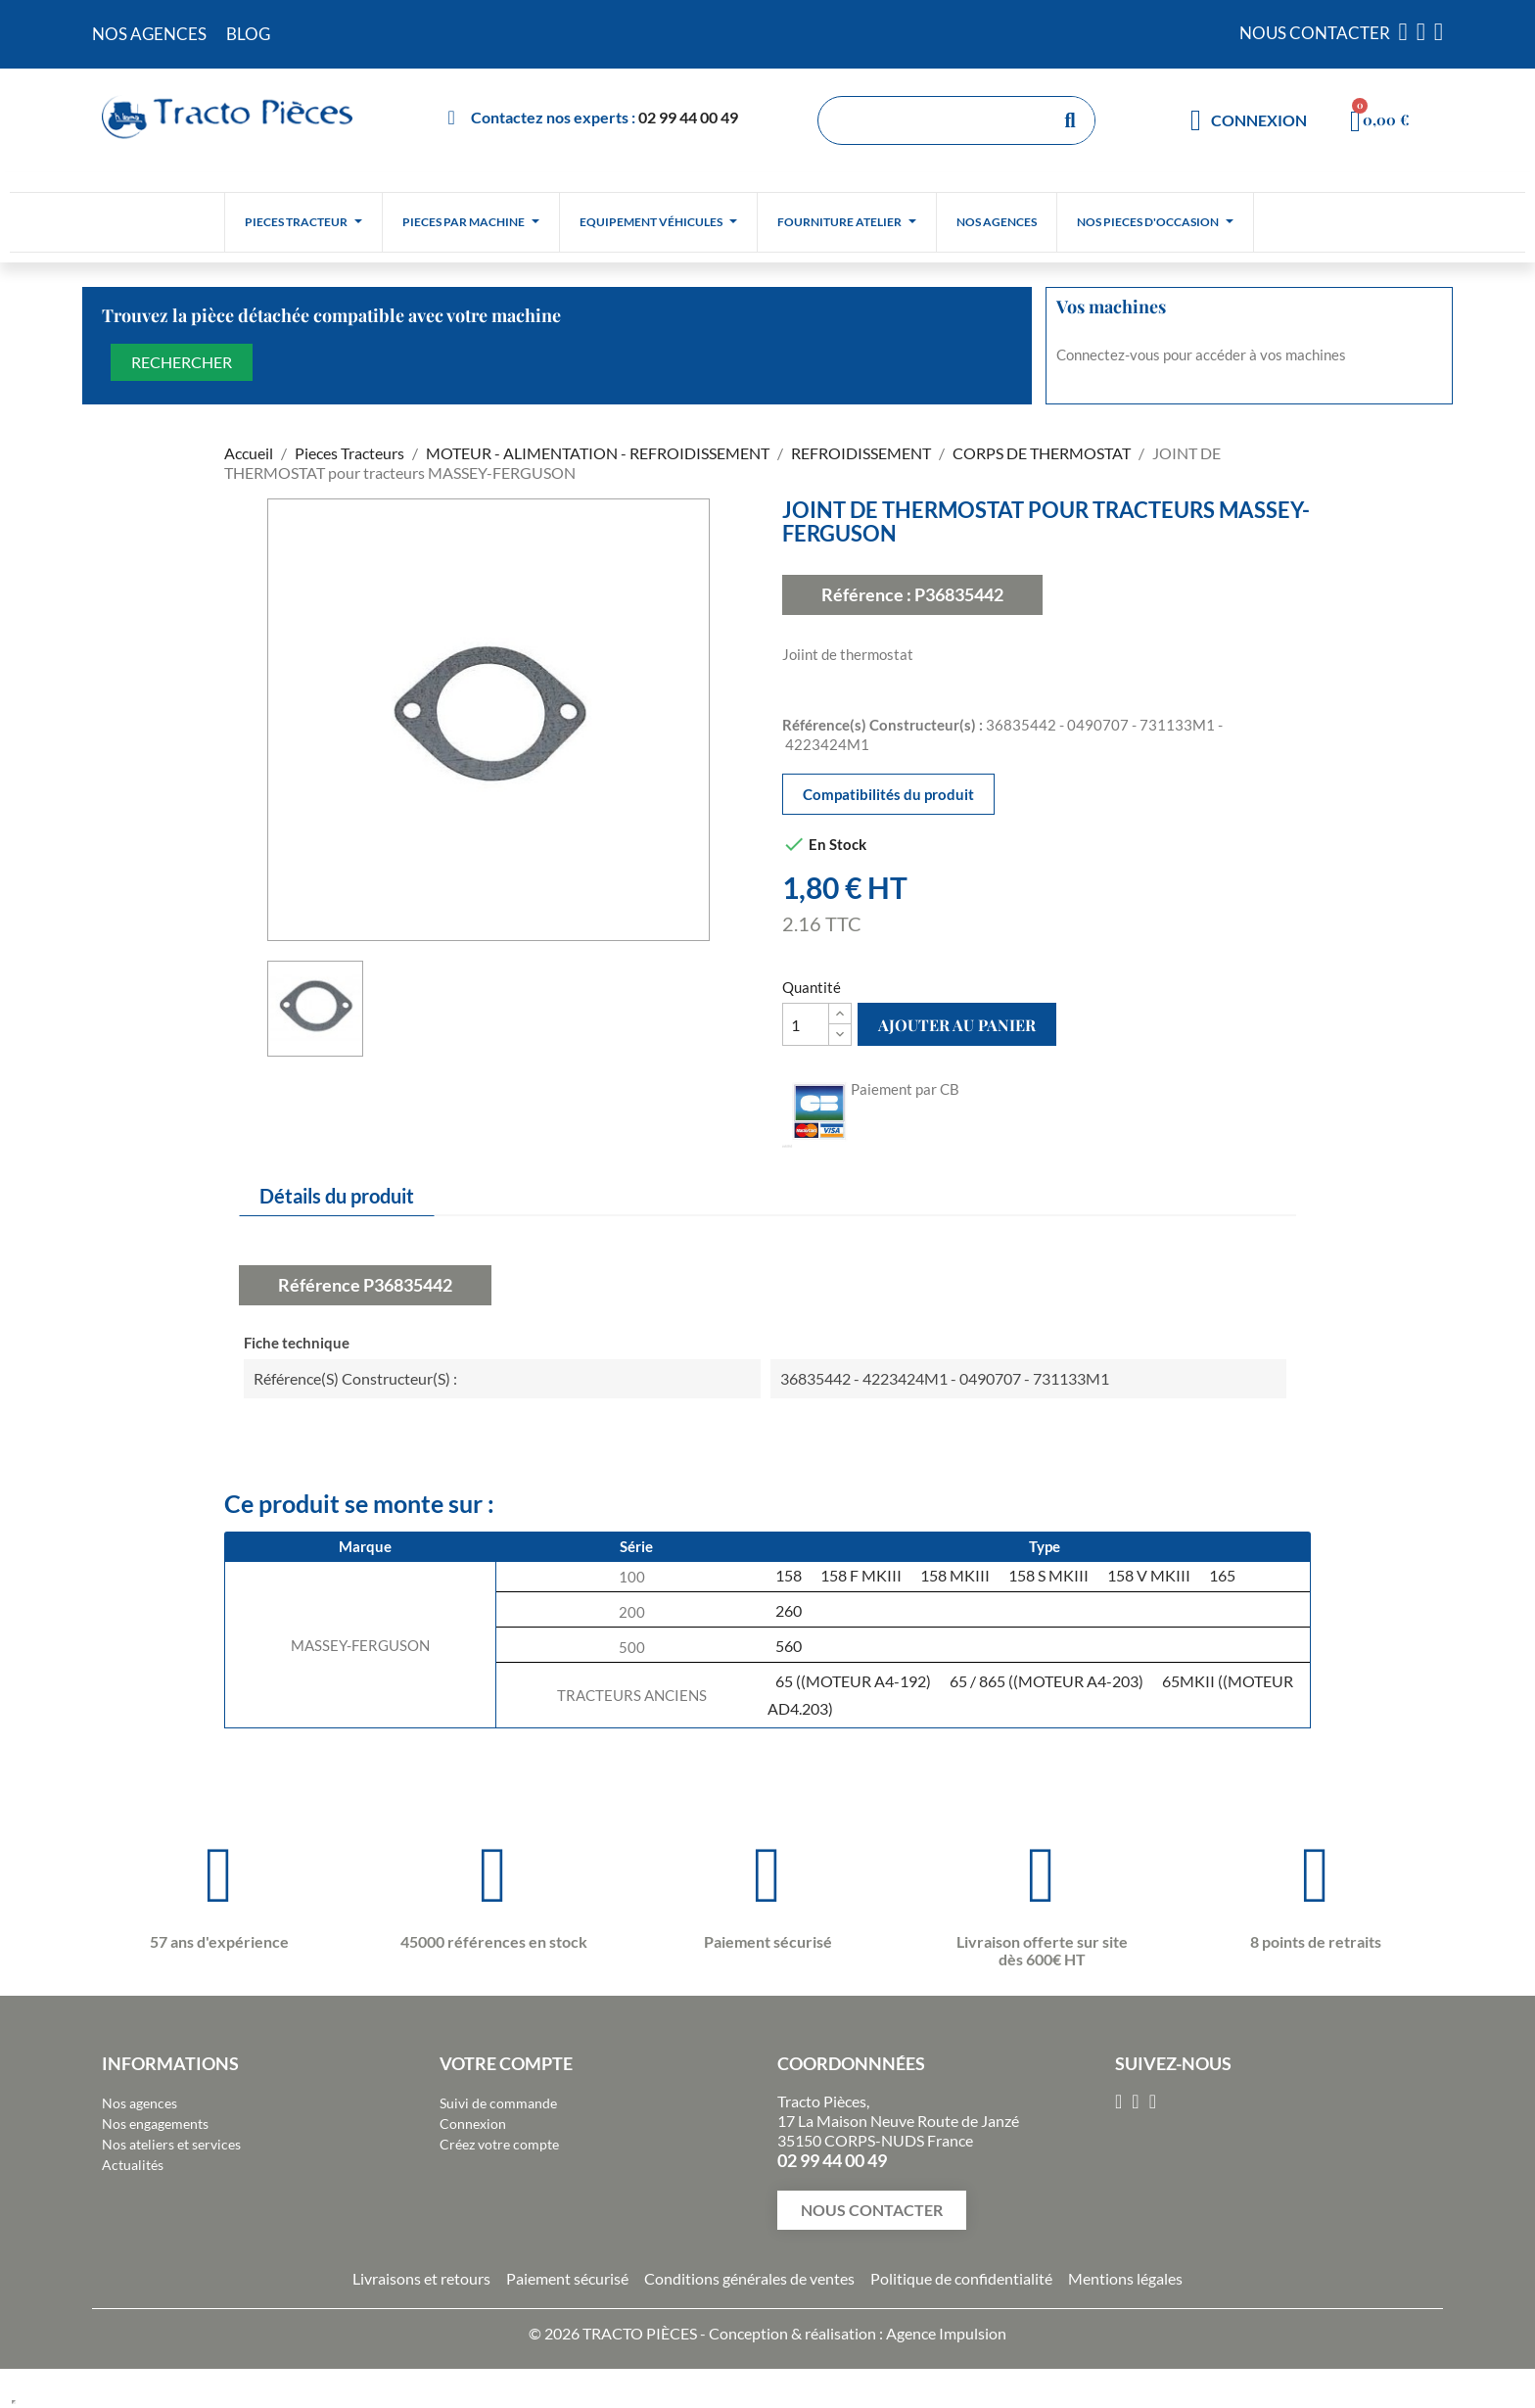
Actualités (132, 2164)
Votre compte (506, 2063)
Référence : (866, 594)
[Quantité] (805, 1024)
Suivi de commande (498, 2103)
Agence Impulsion (946, 2333)
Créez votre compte (499, 2144)
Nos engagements (155, 2123)
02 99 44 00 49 (688, 117)
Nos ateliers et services (171, 2144)
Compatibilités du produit (888, 794)
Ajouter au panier (957, 1025)
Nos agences (139, 2103)
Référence (319, 1285)
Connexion (473, 2123)
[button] (871, 2210)
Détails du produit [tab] (336, 1195)
